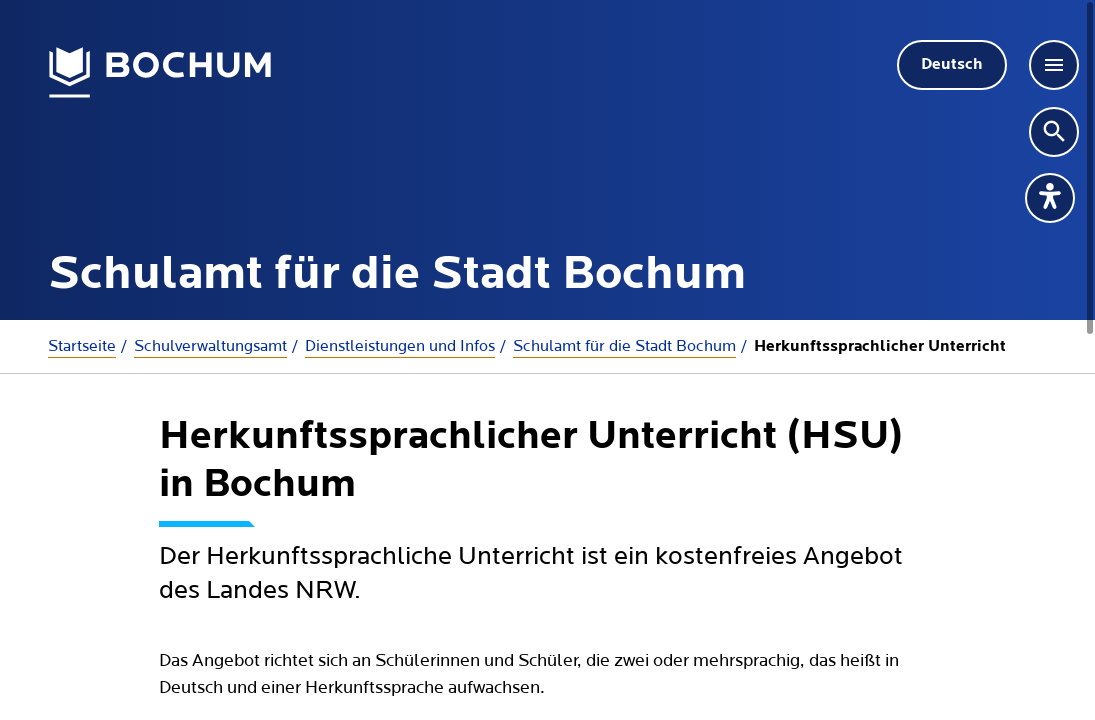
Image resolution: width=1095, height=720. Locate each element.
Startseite (82, 346)
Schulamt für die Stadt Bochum (624, 346)
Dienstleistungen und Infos (400, 346)
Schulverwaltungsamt (210, 346)
